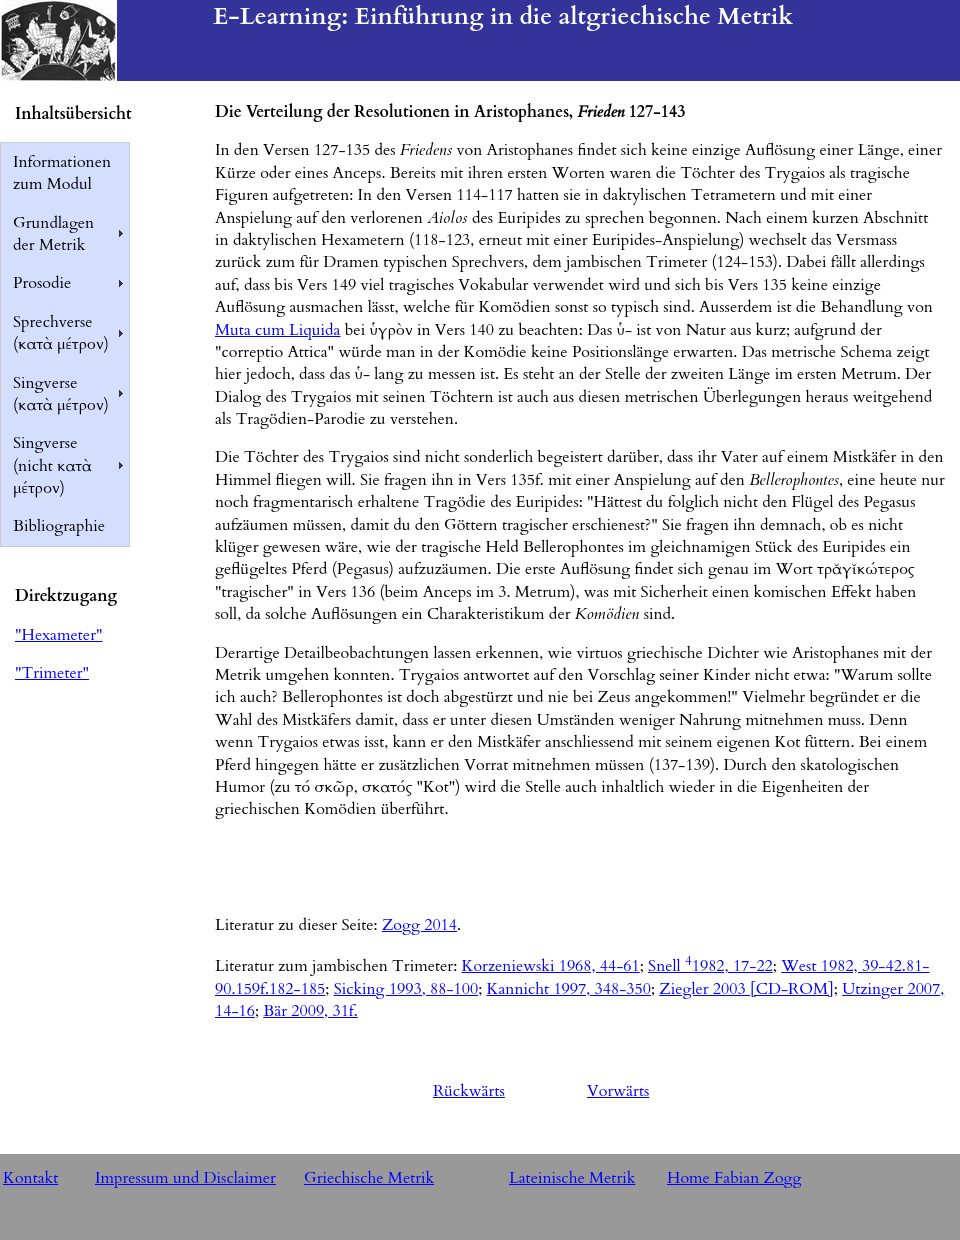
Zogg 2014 (419, 925)
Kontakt (30, 1178)
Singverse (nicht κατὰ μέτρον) (52, 465)
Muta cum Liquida (277, 330)
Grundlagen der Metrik (53, 234)
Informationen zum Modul (62, 173)
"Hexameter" (58, 635)
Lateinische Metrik (572, 1178)
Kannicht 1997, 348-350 (568, 989)
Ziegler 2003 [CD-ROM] (746, 989)
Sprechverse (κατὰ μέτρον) (61, 333)
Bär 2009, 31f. (310, 1011)
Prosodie (42, 283)
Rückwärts (469, 1091)
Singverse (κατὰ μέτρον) (61, 394)
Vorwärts (618, 1091)
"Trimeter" (52, 673)
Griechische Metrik (369, 1178)
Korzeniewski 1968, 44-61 (550, 966)
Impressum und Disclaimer (185, 1178)
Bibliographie (59, 526)
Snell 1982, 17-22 (710, 966)
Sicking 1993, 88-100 (406, 989)
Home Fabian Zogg (734, 1178)
